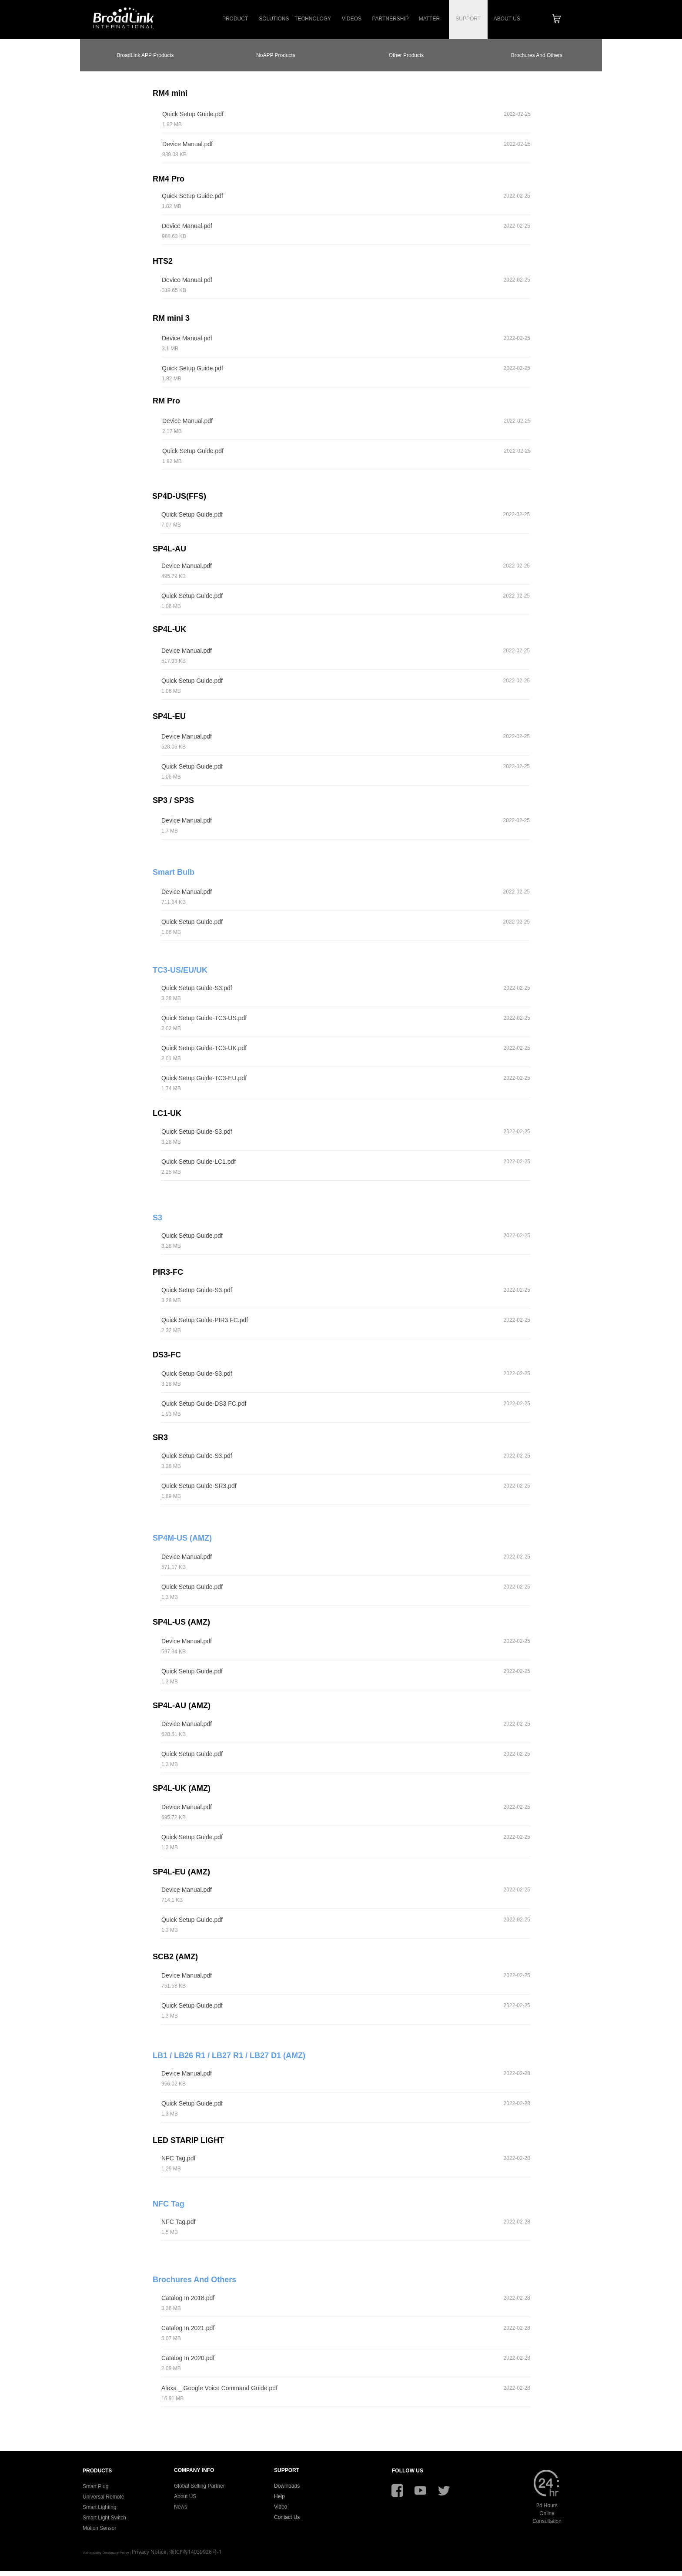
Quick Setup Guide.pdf (193, 114)
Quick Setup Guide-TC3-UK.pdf (204, 1048)
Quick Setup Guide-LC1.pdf (198, 1161)
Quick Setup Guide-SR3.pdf (199, 1485)
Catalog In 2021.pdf (187, 2327)
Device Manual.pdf (187, 144)
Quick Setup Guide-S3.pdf (196, 987)
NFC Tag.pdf (178, 2158)
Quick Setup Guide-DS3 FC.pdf (203, 1403)
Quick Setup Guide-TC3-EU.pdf (204, 1078)
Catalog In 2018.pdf (187, 2297)
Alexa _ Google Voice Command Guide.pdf (219, 2388)
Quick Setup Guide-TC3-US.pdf (204, 1017)
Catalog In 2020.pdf (187, 2357)
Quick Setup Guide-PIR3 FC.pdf (204, 1320)
